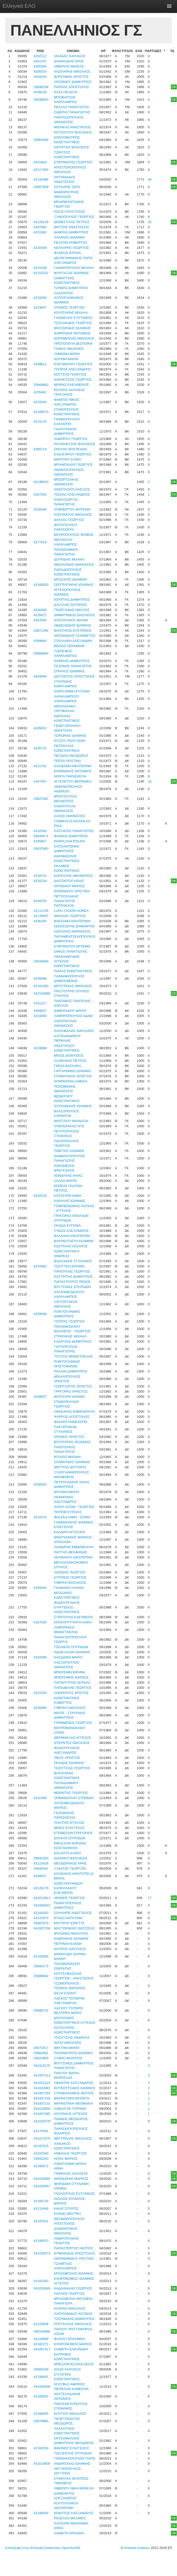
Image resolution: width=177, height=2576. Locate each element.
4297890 (40, 227)
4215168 (40, 268)
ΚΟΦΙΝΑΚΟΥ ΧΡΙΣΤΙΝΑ (72, 891)
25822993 (40, 2058)
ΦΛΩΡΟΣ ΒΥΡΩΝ (67, 253)
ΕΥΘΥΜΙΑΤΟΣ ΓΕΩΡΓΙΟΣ (73, 162)
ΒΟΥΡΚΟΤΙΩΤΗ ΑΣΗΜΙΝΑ (74, 1241)
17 (149, 1898)
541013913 (41, 1898)
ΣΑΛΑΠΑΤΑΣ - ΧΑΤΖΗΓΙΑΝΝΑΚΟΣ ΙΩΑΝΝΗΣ (68, 297)
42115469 (40, 2208)
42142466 (40, 179)
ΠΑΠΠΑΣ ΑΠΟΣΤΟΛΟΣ (71, 87)
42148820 (40, 482)
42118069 (40, 2339)
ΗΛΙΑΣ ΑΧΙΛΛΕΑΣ (67, 2369)
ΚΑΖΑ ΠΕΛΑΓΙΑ (66, 92)
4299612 (40, 364)
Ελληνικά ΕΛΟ (19, 6)
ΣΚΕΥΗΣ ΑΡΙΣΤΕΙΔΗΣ (70, 449)
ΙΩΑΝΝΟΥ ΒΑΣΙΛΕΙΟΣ (71, 1858)
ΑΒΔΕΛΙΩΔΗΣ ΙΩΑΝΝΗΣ (72, 625)
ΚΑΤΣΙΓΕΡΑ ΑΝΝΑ (67, 1196)
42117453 (40, 170)
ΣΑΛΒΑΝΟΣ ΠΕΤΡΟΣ (70, 1061)
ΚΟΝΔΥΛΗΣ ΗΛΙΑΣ (68, 1175)
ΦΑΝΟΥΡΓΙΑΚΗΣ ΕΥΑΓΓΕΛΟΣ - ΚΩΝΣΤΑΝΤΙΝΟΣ (67, 1607)
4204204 (40, 77)
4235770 (40, 748)
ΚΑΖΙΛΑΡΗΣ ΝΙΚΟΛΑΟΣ (72, 71)
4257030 (40, 1622)
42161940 (40, 986)
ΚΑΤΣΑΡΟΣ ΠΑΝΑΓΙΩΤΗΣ (73, 831)
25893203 (40, 2158)
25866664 (40, 653)
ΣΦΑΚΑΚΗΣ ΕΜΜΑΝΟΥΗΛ (74, 1411)
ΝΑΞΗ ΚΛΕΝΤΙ (65, 1993)
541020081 (41, 2088)
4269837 (40, 1011)
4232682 (40, 1266)
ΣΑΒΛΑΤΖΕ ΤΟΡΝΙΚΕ (70, 2109)
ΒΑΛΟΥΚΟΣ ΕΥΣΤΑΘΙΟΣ (73, 630)
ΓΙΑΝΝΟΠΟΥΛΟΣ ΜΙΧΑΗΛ (74, 268)
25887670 (40, 1923)
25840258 (40, 87)
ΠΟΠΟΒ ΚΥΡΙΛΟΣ (67, 1512)
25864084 (40, 140)
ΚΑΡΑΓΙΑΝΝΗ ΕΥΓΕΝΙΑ (72, 691)
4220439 (40, 248)
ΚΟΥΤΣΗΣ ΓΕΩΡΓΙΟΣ (70, 374)
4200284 (40, 66)
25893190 (40, 2369)
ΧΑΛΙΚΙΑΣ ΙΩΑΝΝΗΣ (69, 237)
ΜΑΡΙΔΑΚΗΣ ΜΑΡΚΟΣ (71, 2179)
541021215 (41, 2083)
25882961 (40, 2053)
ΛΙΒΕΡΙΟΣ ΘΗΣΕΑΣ (69, 66)
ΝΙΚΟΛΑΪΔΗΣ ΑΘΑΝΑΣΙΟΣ (74, 564)
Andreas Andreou (137, 2548)
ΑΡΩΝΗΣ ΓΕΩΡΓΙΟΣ (69, 1898)
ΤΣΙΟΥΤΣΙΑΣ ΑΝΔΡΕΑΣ (71, 2037)
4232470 (40, 1517)
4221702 (40, 766)
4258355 (40, 1484)
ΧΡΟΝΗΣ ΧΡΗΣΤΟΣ (69, 1437)
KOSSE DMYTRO (67, 2214)
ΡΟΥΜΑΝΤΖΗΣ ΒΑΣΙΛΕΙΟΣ (74, 444)
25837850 (40, 849)
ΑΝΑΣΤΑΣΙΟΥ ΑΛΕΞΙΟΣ (72, 489)
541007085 (41, 2114)
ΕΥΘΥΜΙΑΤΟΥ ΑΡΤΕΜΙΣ (72, 946)
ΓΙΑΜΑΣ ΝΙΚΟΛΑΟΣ (69, 349)
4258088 (40, 978)
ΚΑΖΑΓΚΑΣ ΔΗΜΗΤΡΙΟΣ (72, 1341)
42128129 (40, 222)
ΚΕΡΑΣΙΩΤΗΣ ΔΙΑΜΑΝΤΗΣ (74, 926)
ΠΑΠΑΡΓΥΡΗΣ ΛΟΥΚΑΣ (72, 1682)
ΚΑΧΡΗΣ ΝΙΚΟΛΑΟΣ (69, 2308)
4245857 (40, 841)
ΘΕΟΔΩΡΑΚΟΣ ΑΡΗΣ (70, 1863)
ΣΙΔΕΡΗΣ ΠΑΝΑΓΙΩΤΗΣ (72, 112)
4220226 (40, 881)
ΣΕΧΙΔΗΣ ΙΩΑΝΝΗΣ (69, 1763)
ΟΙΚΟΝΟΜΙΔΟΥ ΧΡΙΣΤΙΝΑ (74, 2258)
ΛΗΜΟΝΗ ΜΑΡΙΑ (67, 354)
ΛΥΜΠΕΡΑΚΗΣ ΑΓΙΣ (69, 1126)
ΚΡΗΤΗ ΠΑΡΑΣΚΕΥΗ (70, 776)
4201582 (40, 232)
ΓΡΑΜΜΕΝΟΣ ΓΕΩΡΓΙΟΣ (73, 1723)
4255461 (40, 392)
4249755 (40, 901)
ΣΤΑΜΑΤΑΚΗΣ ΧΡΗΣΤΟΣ (73, 1076)
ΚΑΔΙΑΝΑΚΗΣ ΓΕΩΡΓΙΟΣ (73, 2288)
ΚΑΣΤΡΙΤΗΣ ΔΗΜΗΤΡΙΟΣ (73, 1276)
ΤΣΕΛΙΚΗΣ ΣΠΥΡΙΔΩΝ (71, 1647)
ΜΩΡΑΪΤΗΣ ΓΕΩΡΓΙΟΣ (71, 1793)
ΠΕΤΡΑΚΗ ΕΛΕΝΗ (68, 1944)
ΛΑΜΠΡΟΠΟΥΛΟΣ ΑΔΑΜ (73, 1016)
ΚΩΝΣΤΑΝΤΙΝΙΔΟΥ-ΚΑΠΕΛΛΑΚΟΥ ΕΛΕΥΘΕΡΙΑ (68, 1888)
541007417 (41, 2349)
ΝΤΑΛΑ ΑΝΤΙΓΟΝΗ (68, 1918)
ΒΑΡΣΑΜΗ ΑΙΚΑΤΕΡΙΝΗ (72, 921)
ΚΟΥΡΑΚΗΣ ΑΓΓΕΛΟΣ (70, 2114)
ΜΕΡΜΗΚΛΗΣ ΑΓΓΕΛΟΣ (72, 1738)
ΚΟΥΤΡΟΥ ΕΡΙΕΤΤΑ (69, 1923)
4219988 (40, 1048)
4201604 (40, 162)
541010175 (41, 2065)
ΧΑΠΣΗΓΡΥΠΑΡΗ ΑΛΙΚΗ (73, 1622)
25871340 (40, 630)
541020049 (41, 2288)
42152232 (40, 273)
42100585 (40, 1956)
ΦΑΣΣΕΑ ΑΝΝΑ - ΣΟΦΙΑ (72, 1517)
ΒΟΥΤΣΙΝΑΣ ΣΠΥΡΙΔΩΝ (72, 1287)
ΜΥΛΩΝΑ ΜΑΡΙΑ (66, 1492)
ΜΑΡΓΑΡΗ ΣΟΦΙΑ (67, 459)
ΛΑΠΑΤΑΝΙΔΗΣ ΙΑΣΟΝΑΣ (73, 2314)
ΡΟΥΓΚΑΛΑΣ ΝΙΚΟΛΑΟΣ (73, 2324)
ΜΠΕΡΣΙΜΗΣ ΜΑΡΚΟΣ (71, 1677)
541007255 (41, 2093)
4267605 (40, 620)
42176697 (40, 916)
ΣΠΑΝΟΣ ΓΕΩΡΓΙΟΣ (69, 307)
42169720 (40, 2201)
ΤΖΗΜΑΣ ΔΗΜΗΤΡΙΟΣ (71, 288)
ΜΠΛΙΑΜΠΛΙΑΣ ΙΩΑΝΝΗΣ (73, 2273)
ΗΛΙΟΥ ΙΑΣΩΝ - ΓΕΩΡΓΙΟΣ (74, 1507)
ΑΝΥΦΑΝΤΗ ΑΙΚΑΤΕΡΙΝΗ (73, 1557)
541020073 (41, 2253)
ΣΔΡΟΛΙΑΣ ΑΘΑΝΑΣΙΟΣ (72, 931)
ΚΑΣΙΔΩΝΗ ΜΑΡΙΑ (68, 1657)
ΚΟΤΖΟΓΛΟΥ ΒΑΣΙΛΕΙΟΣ (73, 132)
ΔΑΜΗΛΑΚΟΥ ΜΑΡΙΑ (70, 1011)
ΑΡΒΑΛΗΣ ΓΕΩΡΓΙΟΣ (70, 2153)
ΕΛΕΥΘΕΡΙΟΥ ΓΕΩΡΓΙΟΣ (73, 364)
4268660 (40, 641)
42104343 (40, 1913)
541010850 (41, 2109)
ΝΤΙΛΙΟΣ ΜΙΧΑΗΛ (67, 1457)
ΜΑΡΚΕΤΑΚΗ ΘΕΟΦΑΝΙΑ (73, 2103)
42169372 (40, 2166)
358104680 (41, 2331)
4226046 (40, 509)
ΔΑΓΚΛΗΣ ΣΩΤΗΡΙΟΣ (70, 605)
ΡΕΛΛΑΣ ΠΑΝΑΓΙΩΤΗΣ (71, 107)
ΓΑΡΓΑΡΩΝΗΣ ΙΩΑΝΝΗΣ (72, 1071)
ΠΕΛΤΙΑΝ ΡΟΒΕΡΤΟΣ (70, 242)
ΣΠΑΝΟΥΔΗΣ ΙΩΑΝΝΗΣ (72, 1462)
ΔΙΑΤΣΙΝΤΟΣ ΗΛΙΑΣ (69, 881)
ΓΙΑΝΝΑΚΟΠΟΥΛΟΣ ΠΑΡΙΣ (74, 2458)
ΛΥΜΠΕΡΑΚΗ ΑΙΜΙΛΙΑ (70, 1081)
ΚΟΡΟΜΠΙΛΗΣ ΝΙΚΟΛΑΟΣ (74, 338)
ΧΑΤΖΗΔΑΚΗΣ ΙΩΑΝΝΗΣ (73, 1106)
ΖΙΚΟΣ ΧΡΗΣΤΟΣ (67, 1758)
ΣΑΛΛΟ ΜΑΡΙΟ (65, 1181)
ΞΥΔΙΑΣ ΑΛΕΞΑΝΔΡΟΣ (71, 1231)
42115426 (40, 1863)
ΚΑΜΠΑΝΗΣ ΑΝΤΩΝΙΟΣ (72, 333)
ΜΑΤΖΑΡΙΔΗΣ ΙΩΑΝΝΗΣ (72, 328)
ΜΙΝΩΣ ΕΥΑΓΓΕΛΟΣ (69, 1828)
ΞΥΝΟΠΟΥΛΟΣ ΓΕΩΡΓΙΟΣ (74, 217)
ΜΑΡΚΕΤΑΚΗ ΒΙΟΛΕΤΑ (71, 2098)
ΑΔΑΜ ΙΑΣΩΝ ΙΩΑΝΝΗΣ (72, 1652)
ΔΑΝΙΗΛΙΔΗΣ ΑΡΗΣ (69, 61)
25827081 (40, 799)
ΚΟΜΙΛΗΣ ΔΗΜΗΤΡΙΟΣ (72, 661)
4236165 (40, 921)
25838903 (40, 99)
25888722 (40, 2010)
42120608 (40, 2324)
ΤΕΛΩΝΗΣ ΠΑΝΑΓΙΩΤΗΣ (73, 666)
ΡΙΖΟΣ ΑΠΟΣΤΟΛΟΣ (69, 212)
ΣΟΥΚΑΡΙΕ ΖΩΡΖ (67, 187)
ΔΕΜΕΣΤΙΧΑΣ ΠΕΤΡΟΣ (71, 222)
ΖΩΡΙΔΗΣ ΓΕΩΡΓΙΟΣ (70, 1572)
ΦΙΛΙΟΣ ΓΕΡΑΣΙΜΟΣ (69, 2339)
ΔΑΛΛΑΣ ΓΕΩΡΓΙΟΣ (69, 520)
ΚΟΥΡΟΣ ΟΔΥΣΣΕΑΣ (70, 1949)
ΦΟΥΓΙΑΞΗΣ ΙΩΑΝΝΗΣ (71, 273)
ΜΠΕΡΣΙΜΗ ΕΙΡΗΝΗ (69, 1672)
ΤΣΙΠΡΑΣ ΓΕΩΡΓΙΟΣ (69, 1321)
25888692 (40, 1976)
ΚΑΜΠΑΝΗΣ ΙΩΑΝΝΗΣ (71, 1939)
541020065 (41, 2179)
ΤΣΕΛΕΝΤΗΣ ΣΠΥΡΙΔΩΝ (73, 2453)
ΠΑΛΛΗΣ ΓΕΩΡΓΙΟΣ (69, 2293)
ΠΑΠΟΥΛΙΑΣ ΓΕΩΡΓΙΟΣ (72, 1271)
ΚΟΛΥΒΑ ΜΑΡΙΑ (66, 359)
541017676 (41, 2138)
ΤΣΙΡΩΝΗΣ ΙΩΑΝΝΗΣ (70, 736)
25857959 (40, 187)
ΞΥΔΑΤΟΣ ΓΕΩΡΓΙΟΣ (70, 1868)
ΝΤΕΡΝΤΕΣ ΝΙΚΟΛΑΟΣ (72, 1743)
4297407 (40, 781)
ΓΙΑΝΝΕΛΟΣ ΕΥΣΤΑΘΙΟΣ (73, 318)
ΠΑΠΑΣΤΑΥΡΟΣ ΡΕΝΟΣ (72, 1282)
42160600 (40, 585)
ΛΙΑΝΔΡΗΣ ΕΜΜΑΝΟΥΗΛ (74, 1547)
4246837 (40, 1397)
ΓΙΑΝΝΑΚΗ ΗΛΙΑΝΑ (69, 1588)
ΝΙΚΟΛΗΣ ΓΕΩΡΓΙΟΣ (70, 916)
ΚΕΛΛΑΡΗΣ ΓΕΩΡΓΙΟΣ (71, 248)
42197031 (40, 2221)
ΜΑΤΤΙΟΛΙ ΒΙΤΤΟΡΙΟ (70, 1467)
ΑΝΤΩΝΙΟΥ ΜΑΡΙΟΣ (69, 886)
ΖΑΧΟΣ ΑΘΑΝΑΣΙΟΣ (69, 816)
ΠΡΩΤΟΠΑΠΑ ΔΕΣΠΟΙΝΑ (73, 343)
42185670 (40, 412)
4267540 (40, 494)
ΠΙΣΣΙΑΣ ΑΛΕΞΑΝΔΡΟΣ (72, 494)
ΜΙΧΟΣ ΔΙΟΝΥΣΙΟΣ (68, 1055)
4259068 (40, 1314)
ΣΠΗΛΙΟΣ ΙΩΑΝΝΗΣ (69, 671)
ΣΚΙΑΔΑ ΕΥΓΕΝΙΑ (67, 1225)
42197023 (40, 2146)
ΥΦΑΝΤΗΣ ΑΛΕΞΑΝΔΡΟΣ (73, 2083)
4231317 (40, 1003)
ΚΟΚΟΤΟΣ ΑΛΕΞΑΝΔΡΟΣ (74, 2513)
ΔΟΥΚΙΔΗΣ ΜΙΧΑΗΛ (69, 559)
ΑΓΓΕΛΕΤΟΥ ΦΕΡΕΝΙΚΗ (72, 781)
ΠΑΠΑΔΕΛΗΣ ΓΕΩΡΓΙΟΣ (72, 1688)
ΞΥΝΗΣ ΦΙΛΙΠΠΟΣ (68, 2058)
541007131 (41, 2103)
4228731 (40, 876)
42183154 (40, 2448)
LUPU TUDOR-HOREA (71, 911)
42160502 (40, 2396)
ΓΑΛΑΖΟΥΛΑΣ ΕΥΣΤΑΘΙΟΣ (74, 2194)
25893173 (40, 1966)
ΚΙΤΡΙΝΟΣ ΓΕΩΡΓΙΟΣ (70, 1577)
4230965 (40, 1708)
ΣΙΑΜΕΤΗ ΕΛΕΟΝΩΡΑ (71, 2349)
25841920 (40, 1858)
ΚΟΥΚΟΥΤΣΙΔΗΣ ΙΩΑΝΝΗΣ (74, 2088)
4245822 (40, 728)
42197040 (40, 2153)
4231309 (40, 1798)
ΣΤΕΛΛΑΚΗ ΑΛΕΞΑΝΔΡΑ (73, 641)
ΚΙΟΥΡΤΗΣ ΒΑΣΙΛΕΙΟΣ (71, 147)
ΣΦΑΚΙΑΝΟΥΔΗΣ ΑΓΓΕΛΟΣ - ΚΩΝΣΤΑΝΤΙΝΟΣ (67, 961)
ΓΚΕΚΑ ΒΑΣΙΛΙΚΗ (67, 1066)
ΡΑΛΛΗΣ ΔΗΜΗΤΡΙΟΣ (71, 1371)
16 (149, 781)
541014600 (41, 2463)
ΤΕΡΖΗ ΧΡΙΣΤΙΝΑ (67, 761)
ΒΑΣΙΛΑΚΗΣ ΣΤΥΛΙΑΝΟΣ (73, 1261)
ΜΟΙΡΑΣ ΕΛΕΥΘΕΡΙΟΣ (71, 385)
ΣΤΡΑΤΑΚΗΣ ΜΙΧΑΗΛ (70, 1336)
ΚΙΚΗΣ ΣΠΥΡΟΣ (66, 2208)
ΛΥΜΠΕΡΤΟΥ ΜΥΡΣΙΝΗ (72, 509)
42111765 (40, 911)
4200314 (40, 71)
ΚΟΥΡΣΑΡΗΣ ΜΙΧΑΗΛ (71, 313)
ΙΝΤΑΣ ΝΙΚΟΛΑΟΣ (67, 2043)
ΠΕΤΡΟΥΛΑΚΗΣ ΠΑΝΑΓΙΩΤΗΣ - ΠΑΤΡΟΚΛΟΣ (66, 901)
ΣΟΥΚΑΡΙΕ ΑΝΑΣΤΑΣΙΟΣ (73, 1913)
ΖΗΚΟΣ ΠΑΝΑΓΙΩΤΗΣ (70, 951)
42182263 (40, 2281)
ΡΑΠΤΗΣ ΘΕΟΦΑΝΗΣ (70, 1552)
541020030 (41, 2386)
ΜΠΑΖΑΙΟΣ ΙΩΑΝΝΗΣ (70, 579)
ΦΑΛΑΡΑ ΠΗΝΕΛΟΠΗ (70, 1422)
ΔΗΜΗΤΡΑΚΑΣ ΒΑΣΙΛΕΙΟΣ (74, 615)
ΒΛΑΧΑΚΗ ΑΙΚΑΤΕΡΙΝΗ (72, 1236)
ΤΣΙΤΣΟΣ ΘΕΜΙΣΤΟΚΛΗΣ (73, 1356)
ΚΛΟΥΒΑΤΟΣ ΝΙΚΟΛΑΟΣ (73, 514)
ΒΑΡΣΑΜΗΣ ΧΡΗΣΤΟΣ (71, 77)
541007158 (41, 1928)
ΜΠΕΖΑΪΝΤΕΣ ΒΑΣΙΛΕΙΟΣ (74, 2364)
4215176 (40, 421)
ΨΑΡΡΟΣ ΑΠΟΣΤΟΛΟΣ (71, 1417)
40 (149, 179)
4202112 (40, 56)
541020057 (41, 2186)
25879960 (40, 2421)
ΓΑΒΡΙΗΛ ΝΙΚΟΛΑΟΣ (70, 1708)
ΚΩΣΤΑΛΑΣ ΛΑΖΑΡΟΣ (71, 1246)
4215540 (40, 402)
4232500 (40, 831)
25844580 (40, 961)
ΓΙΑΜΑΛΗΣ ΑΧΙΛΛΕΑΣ (71, 2173)
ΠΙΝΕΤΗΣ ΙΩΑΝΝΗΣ (69, 1151)
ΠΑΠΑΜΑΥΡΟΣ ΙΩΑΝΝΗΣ (73, 2053)
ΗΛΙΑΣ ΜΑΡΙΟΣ (66, 2158)
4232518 (40, 1196)
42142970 (40, 1918)
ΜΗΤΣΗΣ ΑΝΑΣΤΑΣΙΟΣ (71, 227)
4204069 (40, 676)
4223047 (40, 307)
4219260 (40, 1016)
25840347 (40, 1868)
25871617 (40, 2048)
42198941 (40, 2377)
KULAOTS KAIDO (67, 1853)
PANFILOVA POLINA (69, 841)
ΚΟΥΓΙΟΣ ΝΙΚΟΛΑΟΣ (70, 2414)
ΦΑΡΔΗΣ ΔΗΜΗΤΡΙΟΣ (71, 836)
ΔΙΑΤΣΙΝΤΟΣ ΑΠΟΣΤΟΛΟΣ (74, 676)
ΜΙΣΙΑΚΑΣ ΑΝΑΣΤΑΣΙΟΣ (72, 127)
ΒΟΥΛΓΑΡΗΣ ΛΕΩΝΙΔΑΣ (72, 1442)
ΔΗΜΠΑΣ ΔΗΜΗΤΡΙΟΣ (71, 232)
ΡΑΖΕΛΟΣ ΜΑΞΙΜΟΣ (70, 2518)
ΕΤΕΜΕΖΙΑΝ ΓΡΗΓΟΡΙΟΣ (73, 1833)
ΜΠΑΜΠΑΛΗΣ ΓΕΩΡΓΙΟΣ (73, 465)
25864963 (40, 385)
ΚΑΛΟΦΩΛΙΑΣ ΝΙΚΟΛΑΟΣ (74, 1031)
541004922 (41, 1905)
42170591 (40, 2131)
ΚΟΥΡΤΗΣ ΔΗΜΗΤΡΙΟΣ (72, 599)
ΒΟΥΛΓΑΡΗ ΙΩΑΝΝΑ (69, 1397)
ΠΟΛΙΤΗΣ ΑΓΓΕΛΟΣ (69, 1823)
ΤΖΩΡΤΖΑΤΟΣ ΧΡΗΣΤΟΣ (73, 1386)
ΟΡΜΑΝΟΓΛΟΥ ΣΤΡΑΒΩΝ (74, 1798)
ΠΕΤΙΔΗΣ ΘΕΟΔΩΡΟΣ (71, 756)
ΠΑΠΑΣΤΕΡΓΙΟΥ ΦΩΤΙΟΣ (73, 2248)
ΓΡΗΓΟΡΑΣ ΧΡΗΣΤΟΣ (71, 1391)
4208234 (40, 92)
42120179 (40, 1888)
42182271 (40, 2344)
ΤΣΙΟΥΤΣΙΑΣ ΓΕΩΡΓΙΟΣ (72, 1768)
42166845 (40, 2414)
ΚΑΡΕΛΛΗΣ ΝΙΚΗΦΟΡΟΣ (73, 876)
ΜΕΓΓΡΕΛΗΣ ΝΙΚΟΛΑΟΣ (73, 2138)
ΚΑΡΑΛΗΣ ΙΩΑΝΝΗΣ (69, 1201)
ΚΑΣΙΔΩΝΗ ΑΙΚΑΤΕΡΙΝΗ (72, 766)
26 (149, 222)
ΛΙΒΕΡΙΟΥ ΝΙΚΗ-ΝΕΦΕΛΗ (74, 2488)
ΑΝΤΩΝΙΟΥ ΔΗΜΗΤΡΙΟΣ (72, 82)
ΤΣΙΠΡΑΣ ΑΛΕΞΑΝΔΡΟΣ (72, 369)
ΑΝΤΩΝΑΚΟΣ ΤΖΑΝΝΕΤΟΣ (74, 636)
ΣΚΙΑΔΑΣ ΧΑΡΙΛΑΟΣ (70, 56)
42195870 (40, 2241)
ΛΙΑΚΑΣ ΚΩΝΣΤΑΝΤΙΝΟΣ (73, 971)
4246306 (40, 610)
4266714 (40, 449)
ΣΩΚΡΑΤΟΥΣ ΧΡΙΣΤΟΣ (71, 1693)
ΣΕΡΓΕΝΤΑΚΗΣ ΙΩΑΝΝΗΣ (74, 585)
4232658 (40, 298)
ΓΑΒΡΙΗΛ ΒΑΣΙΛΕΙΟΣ (70, 1582)
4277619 (40, 542)
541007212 (41, 2075)
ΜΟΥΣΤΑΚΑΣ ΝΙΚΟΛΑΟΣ (73, 986)
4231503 (40, 1693)
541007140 (41, 2098)
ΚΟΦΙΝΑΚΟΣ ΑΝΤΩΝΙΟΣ (72, 771)
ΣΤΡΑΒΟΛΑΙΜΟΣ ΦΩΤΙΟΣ (74, 2093)
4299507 (40, 1876)
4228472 (40, 615)
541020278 (41, 2121)
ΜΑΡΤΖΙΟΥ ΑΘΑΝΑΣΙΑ (71, 1121)
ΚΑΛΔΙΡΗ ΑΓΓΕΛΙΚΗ (69, 1532)
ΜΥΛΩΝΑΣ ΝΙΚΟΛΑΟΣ (71, 1933)
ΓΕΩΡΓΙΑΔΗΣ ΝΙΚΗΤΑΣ (71, 610)
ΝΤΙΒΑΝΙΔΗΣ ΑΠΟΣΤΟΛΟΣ (74, 2253)
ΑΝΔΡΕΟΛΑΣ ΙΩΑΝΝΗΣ (72, 2463)
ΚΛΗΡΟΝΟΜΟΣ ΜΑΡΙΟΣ (73, 2344)
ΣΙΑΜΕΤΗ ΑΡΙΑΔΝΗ (69, 2533)
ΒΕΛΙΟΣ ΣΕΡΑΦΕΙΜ (69, 646)
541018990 (41, 993)
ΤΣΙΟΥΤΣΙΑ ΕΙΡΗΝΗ (69, 1266)
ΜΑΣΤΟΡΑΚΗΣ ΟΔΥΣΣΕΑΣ (74, 1928)
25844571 (40, 836)
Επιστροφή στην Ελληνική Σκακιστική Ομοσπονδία (42, 2548)
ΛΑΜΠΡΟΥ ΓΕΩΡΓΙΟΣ (71, 439)
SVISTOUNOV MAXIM (71, 620)
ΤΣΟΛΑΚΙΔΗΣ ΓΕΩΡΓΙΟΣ (73, 323)
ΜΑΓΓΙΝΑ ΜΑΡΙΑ (66, 2048)
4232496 (40, 1657)
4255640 (40, 1588)
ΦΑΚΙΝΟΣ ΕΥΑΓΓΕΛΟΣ (71, 2448)
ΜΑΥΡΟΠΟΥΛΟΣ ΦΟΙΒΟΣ (74, 535)
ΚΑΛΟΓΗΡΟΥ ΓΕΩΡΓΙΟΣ (72, 454)
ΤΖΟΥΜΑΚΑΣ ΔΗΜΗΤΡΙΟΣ (74, 2319)
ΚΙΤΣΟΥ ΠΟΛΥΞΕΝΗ (69, 741)
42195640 (40, 2513)
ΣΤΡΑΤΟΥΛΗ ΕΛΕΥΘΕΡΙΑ (73, 1617)
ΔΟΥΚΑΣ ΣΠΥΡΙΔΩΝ (69, 1838)
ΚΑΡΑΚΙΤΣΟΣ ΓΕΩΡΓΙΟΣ (73, 380)
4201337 (40, 61)
